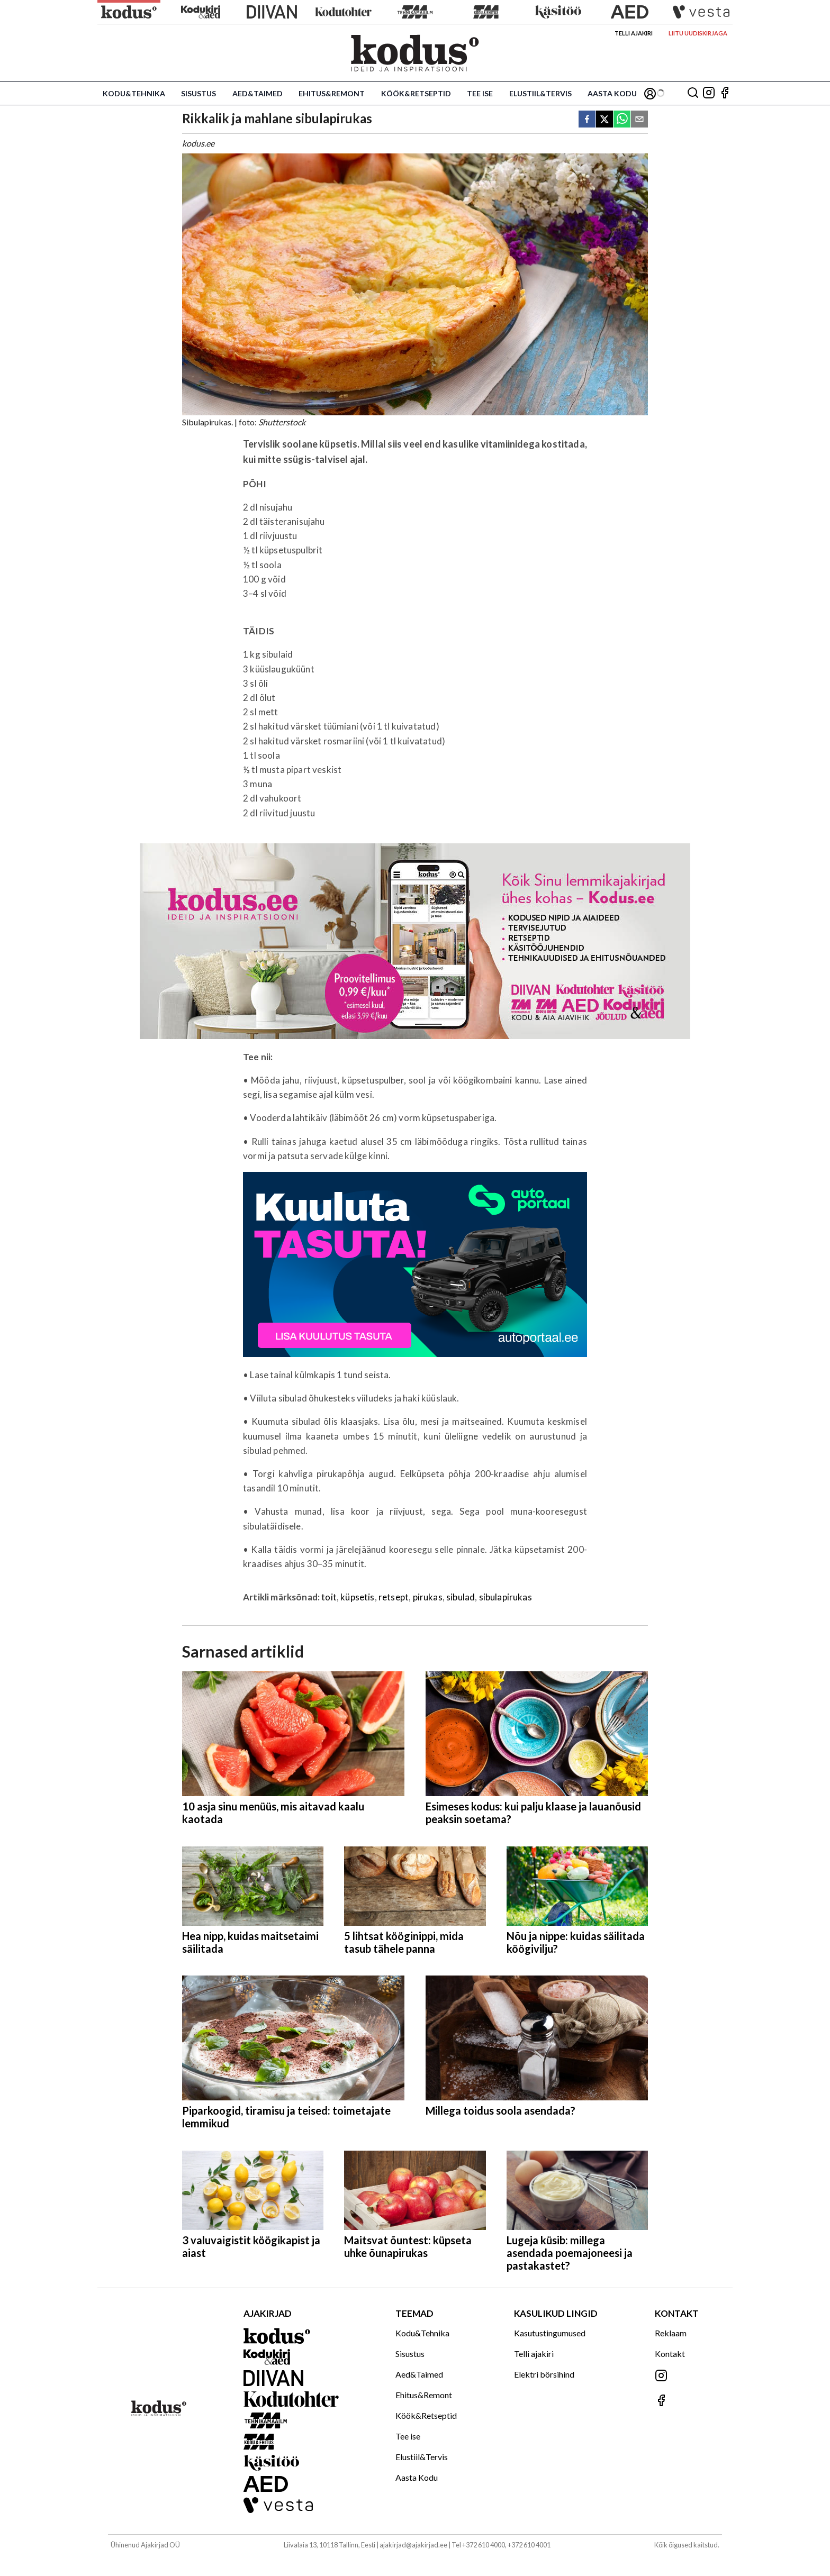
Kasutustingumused (549, 2333)
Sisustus (198, 93)
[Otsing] (693, 93)
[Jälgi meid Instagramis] (709, 93)
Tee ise (480, 93)
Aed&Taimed (257, 93)
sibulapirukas (505, 1597)
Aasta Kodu (612, 93)
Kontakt (670, 2354)
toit (329, 1597)
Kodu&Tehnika (134, 93)
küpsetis (357, 1597)
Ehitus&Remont (332, 93)
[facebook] (587, 120)
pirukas (428, 1597)
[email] (639, 120)
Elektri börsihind (544, 2374)
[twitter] (604, 120)
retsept (393, 1597)
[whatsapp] (622, 120)
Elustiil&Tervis (540, 93)
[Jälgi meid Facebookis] (725, 93)
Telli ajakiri (634, 33)
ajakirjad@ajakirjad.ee (413, 2545)
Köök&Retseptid (416, 93)
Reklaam (671, 2333)
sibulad (460, 1597)
